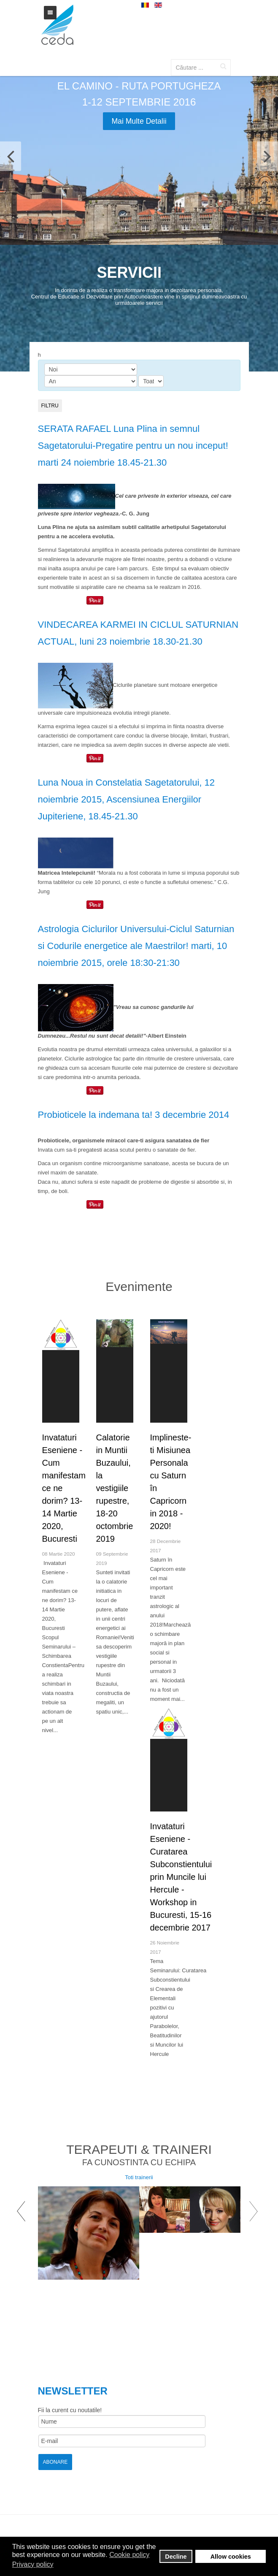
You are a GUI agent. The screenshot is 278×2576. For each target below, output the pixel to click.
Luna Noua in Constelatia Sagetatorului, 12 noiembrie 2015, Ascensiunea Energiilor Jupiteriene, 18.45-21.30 (126, 799)
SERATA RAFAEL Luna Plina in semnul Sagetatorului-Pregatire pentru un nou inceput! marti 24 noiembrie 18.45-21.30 (133, 445)
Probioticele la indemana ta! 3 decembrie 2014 (133, 1114)
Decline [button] (175, 2556)
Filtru (50, 406)
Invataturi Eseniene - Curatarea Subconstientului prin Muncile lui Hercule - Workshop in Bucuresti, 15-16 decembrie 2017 (181, 1877)
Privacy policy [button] (33, 2564)
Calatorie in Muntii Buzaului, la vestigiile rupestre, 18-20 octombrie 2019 (114, 1488)
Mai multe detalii (139, 121)
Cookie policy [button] (129, 2554)
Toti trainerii (139, 2177)
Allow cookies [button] (231, 2556)
